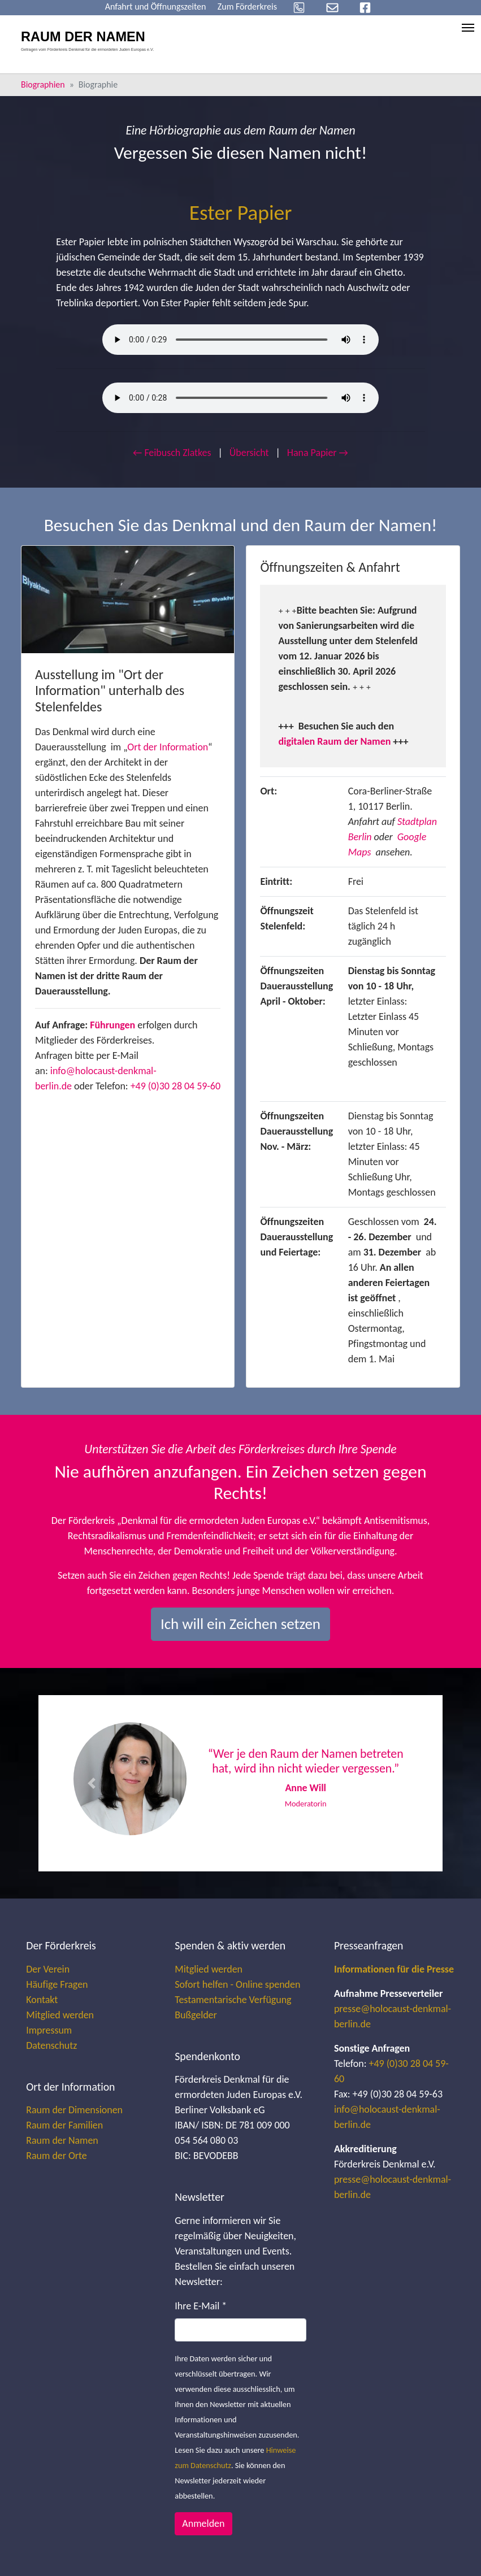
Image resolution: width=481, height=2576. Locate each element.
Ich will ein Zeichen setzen (240, 1623)
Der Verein (48, 1969)
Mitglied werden (60, 2015)
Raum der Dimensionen (74, 2110)
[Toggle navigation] (468, 27)
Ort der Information (167, 747)
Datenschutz (51, 2045)
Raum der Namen (62, 2140)
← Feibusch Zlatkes (172, 452)
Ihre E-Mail (201, 2306)
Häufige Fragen (57, 1984)
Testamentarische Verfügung (233, 1999)
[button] (91, 1783)
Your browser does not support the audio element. (240, 339)
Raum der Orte (56, 2155)
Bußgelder (195, 2015)
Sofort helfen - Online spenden (237, 1984)
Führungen (112, 1025)
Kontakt (42, 1999)
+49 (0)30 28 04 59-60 (175, 1086)
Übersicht (249, 452)
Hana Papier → (317, 452)
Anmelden (203, 2523)
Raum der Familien (64, 2125)
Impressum (49, 2030)
